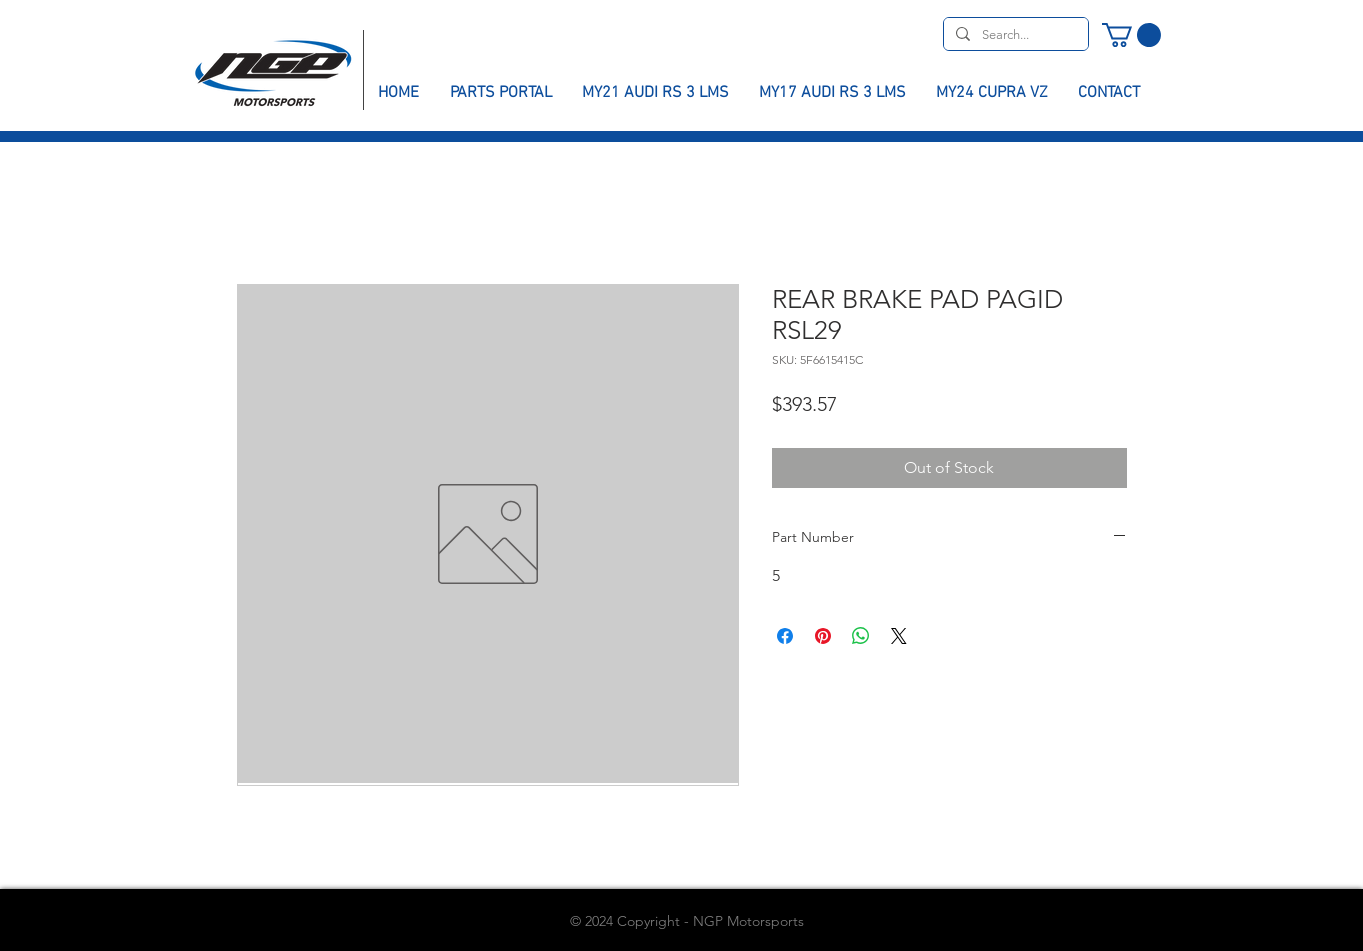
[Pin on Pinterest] (823, 636)
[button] (1131, 35)
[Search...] (1014, 35)
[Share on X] (899, 636)
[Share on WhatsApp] (861, 636)
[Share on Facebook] (785, 636)
